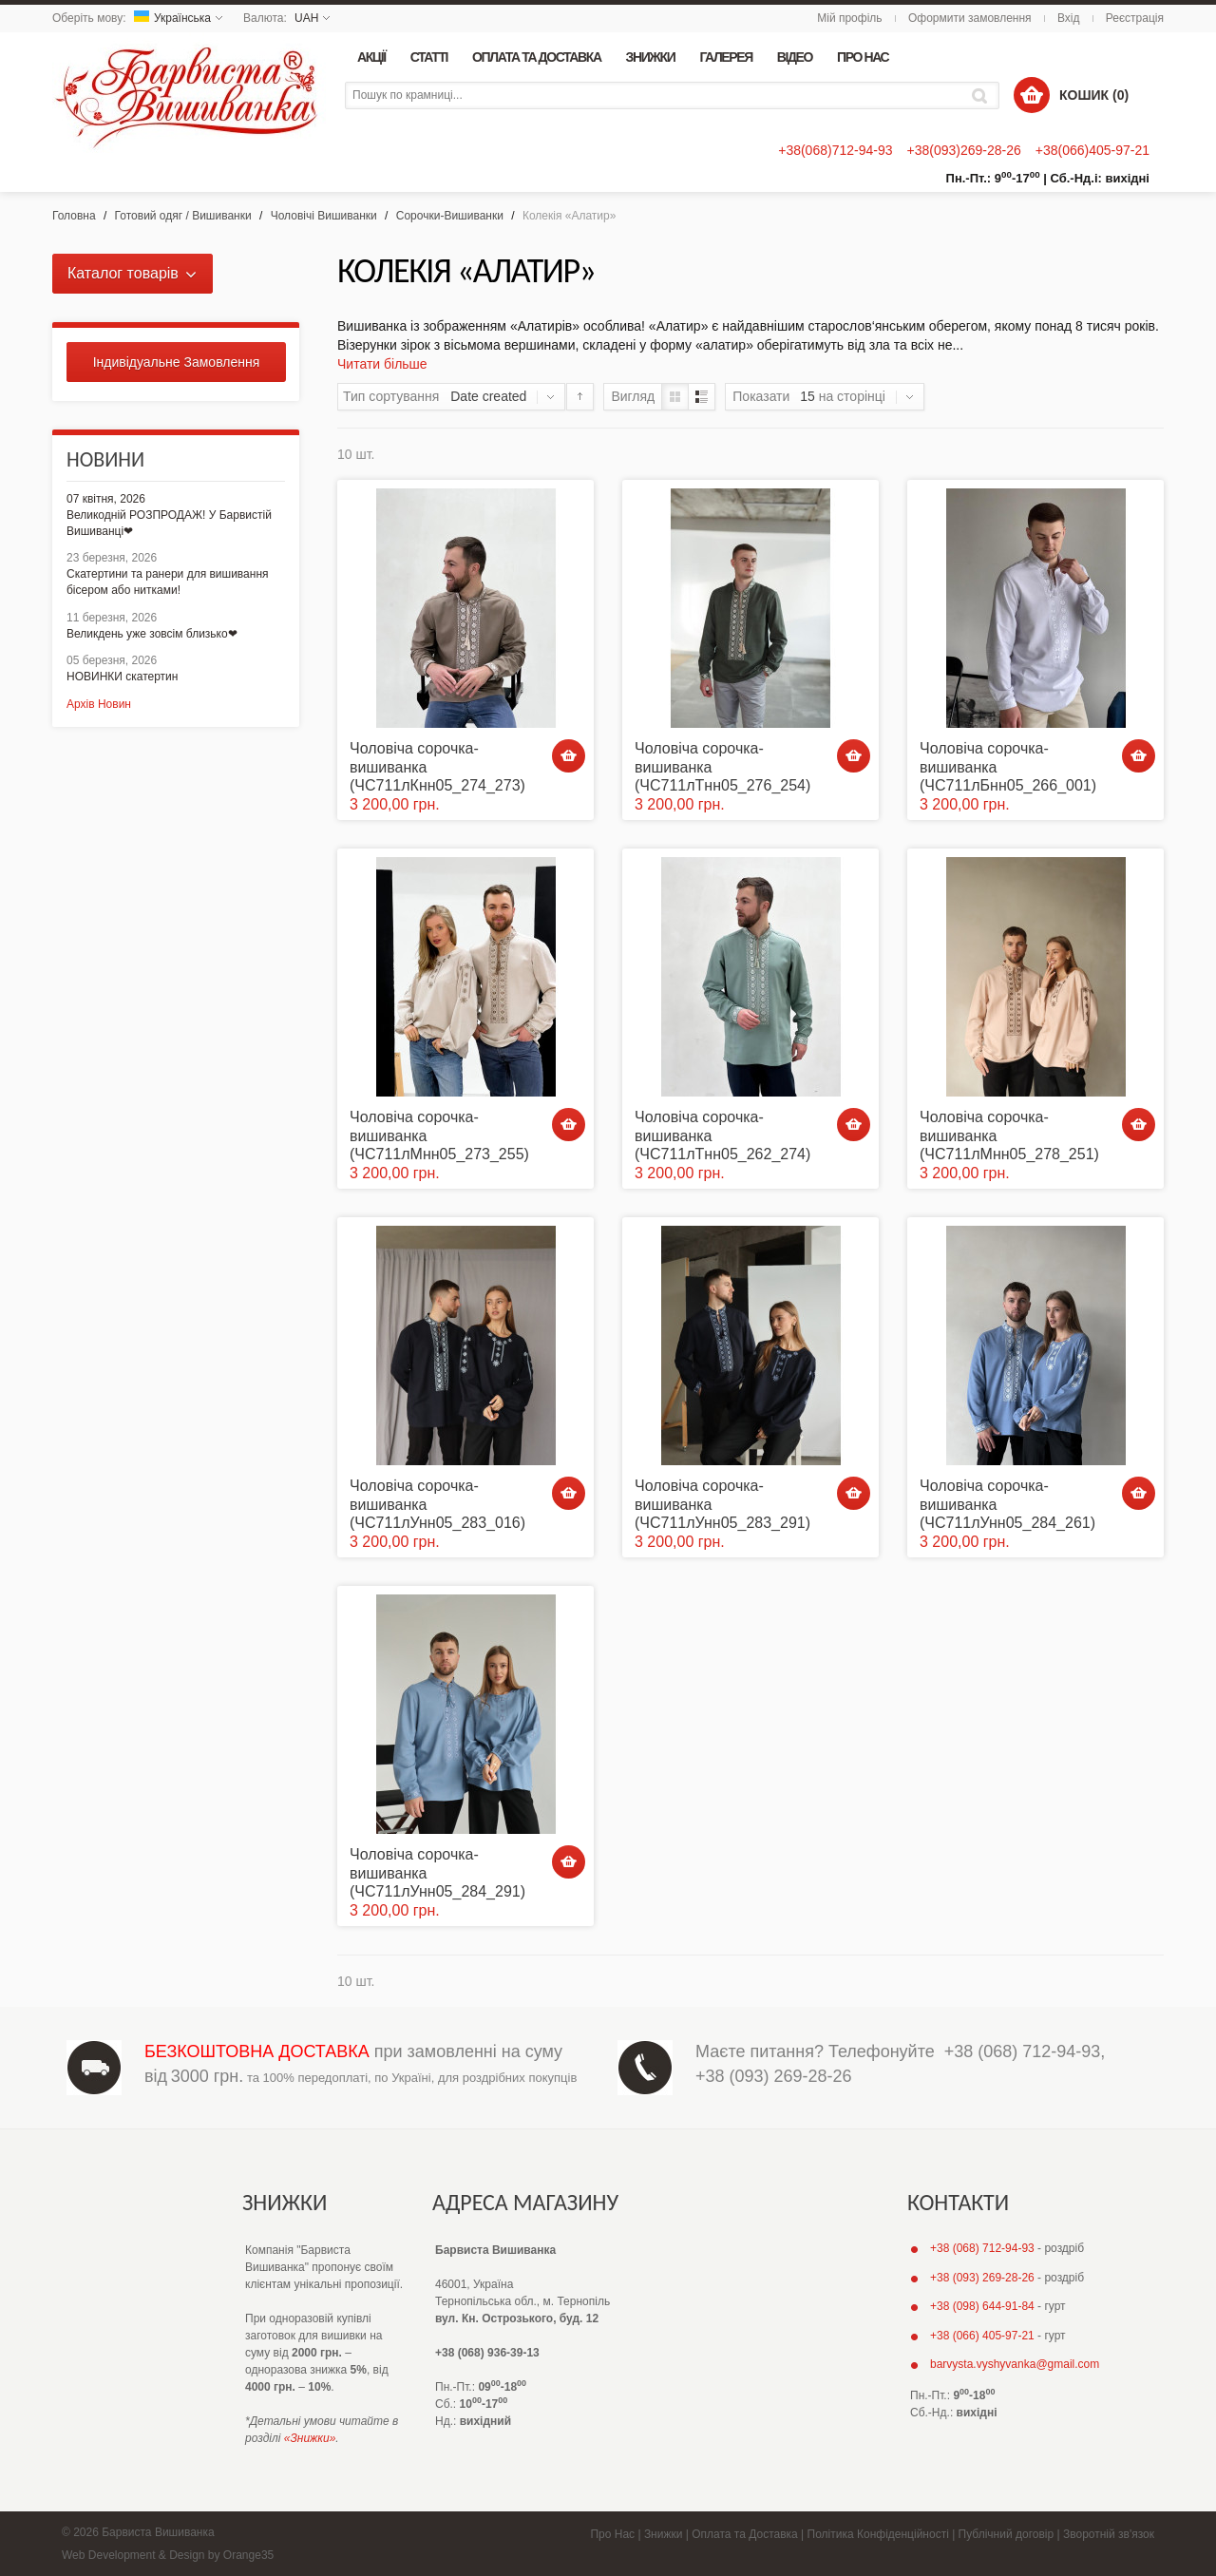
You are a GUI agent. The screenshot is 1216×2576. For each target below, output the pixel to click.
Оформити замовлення (970, 18)
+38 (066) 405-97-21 (982, 2335)
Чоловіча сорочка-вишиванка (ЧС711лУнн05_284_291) (437, 1872)
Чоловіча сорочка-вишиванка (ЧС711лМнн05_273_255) (439, 1135)
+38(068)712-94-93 (835, 150)
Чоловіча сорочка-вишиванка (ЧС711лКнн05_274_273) (437, 766)
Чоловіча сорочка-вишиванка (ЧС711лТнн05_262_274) (722, 1135)
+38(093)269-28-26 (963, 150)
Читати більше (382, 364)
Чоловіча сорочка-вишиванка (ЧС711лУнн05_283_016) (437, 1504)
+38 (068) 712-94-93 (1022, 2051)
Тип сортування (391, 396)
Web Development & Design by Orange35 (168, 2555)
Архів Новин (98, 704)
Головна (74, 215)
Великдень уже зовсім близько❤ (152, 633)
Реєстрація (1135, 18)
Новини (105, 459)
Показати (760, 396)
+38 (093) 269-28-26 (773, 2076)
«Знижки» (310, 2438)
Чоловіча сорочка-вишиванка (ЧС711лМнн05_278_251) (1009, 1135)
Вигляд (633, 396)
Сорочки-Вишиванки (450, 215)
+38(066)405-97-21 (1093, 150)
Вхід (1068, 18)
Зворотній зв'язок (1108, 2534)
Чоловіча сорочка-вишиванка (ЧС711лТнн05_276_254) (722, 766)
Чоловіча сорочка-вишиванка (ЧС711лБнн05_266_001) (1008, 766)
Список (701, 397)
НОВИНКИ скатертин (122, 676)
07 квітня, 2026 (105, 499)
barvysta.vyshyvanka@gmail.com (1014, 2364)
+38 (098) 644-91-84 (982, 2306)
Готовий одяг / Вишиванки (183, 215)
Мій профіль (849, 18)
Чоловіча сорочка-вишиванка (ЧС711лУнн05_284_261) (1007, 1504)
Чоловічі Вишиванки (324, 215)
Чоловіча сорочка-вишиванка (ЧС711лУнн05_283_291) (722, 1504)
